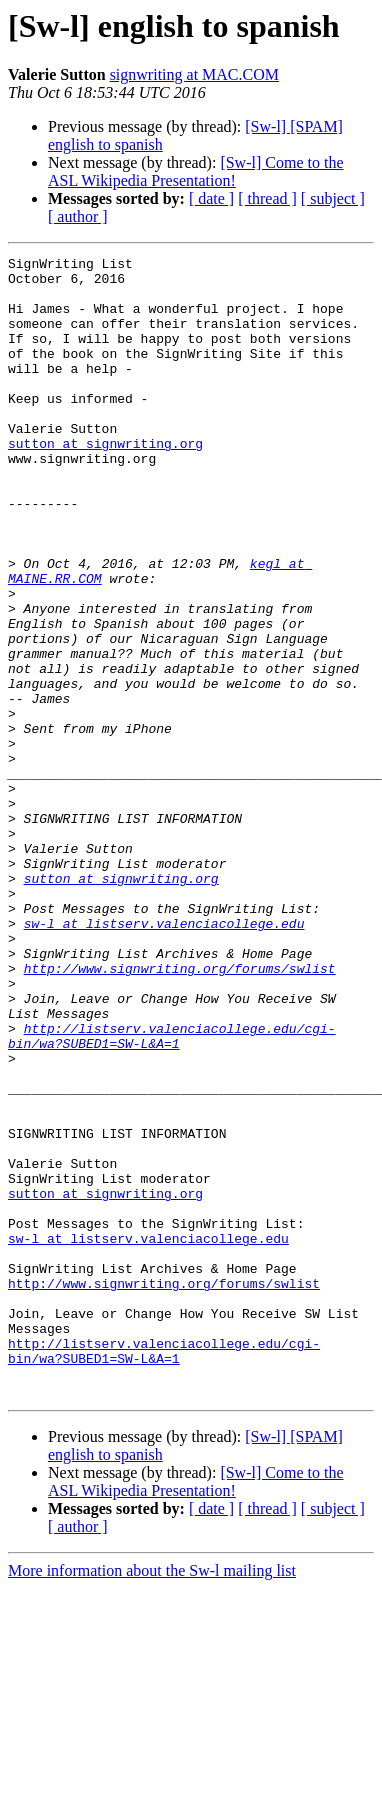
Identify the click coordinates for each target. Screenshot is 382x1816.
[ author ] (78, 216)
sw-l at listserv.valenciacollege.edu (164, 1058)
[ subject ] (333, 198)
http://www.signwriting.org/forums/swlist (180, 1112)
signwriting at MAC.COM (194, 74)
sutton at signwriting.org (105, 482)
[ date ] (211, 198)
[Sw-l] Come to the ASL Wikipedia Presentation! (195, 171)
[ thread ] (267, 198)
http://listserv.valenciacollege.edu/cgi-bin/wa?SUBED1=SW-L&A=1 (172, 1193)
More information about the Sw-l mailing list (152, 1798)
